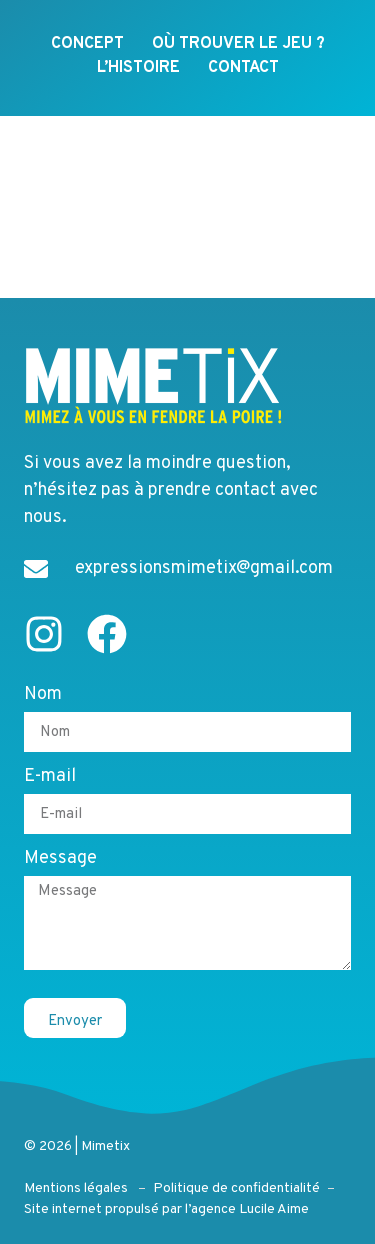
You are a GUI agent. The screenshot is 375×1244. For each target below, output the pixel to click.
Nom (43, 697)
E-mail (50, 779)
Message (60, 861)
